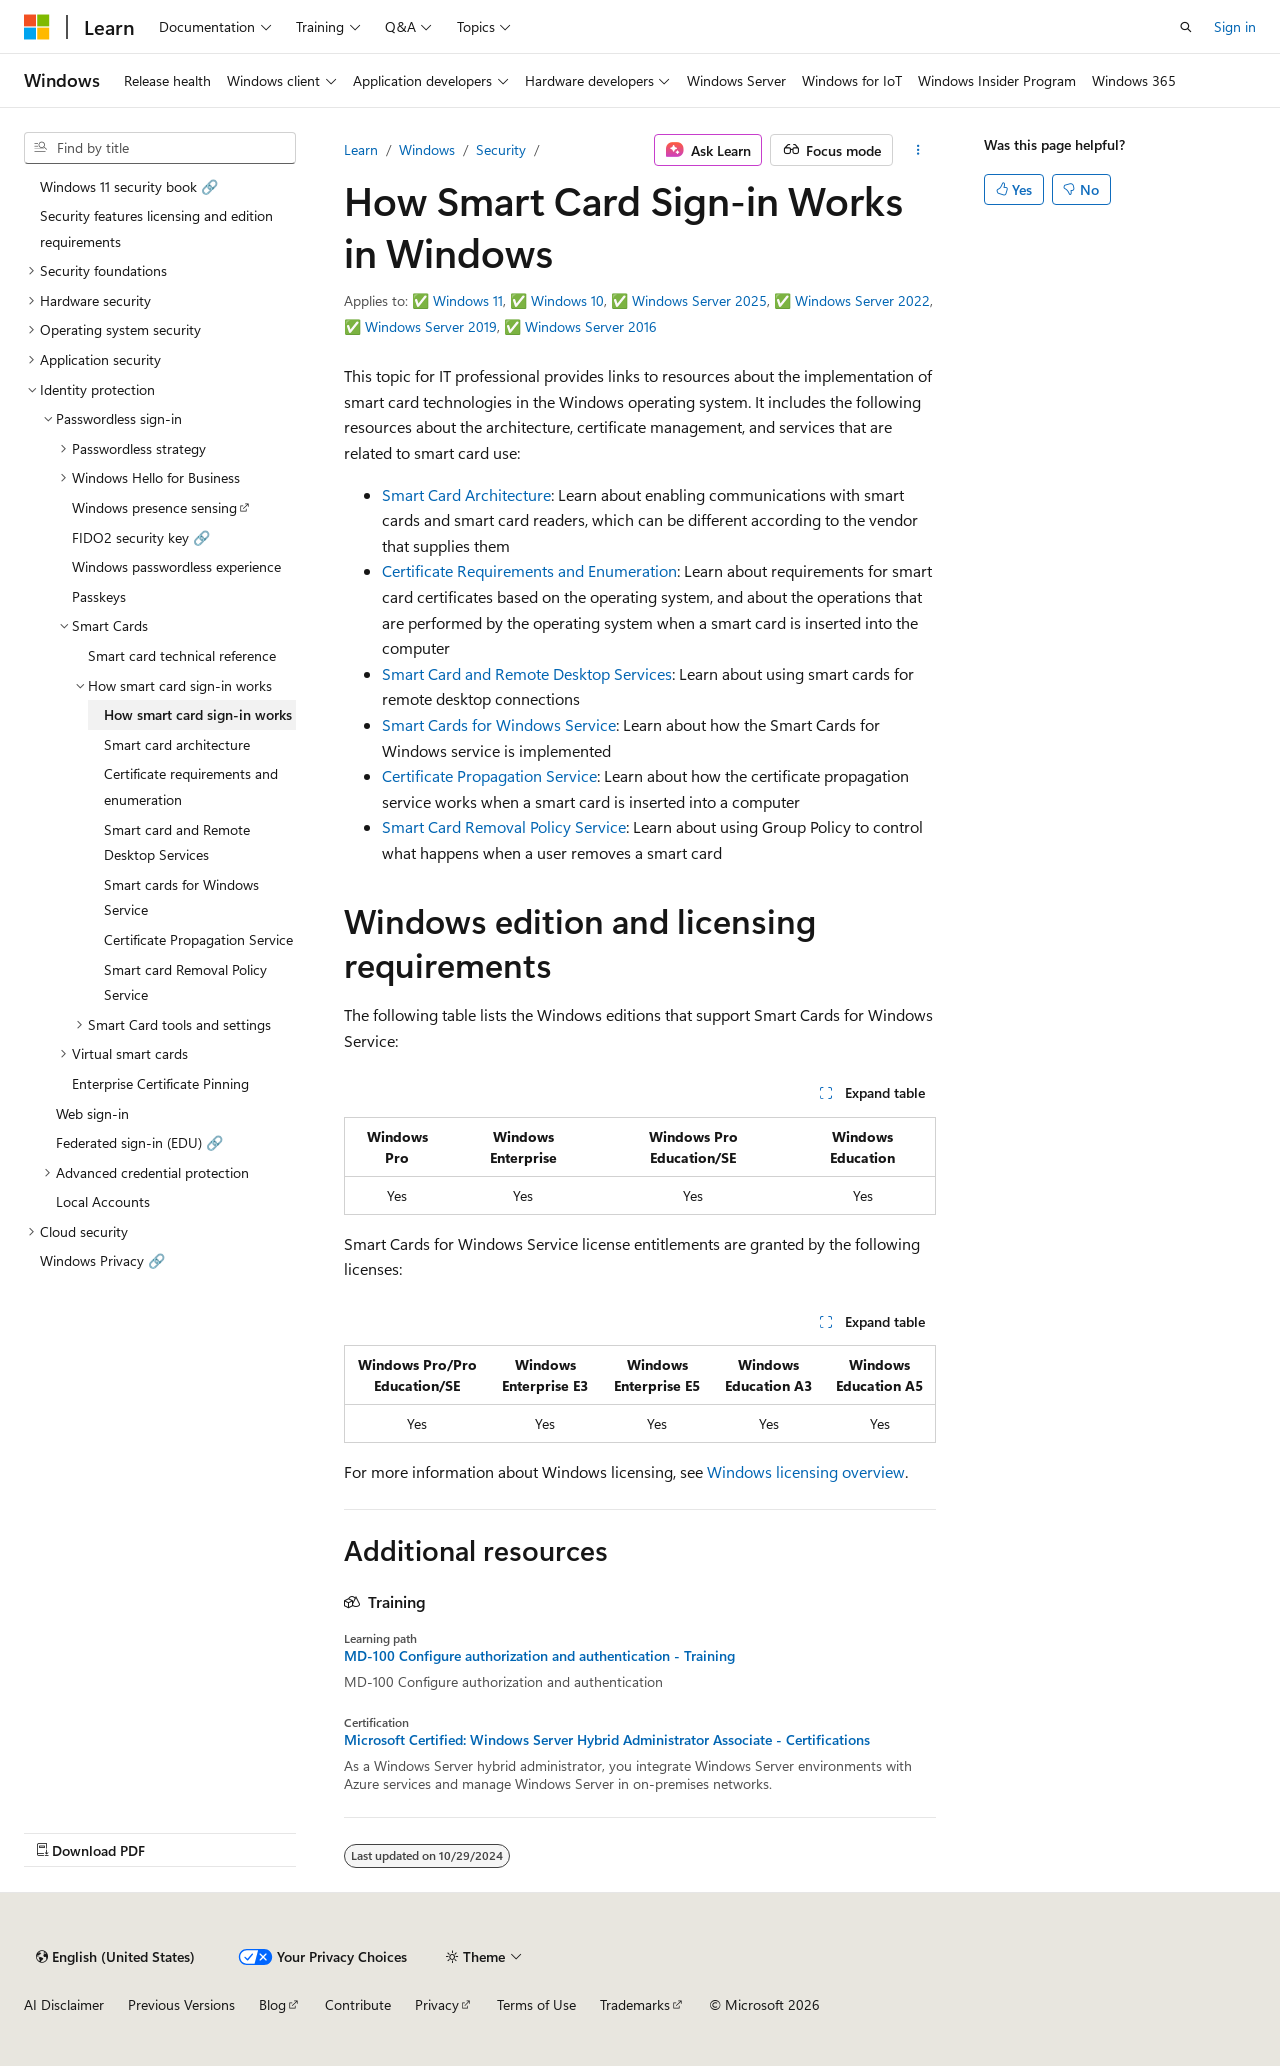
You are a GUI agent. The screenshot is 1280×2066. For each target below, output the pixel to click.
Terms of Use (536, 2004)
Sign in (1235, 26)
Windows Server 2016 (591, 326)
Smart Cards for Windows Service (499, 724)
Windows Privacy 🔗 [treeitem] (102, 1260)
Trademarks (635, 2004)
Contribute (358, 2004)
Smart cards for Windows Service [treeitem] (181, 897)
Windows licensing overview (806, 1471)
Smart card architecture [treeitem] (177, 744)
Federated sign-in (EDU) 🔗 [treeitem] (139, 1142)
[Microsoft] (37, 27)
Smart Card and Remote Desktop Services (527, 673)
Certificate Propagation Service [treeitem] (198, 939)
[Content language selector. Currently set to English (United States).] (115, 1957)
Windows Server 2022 (862, 300)
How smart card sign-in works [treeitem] (198, 714)
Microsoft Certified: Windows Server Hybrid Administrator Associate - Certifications (607, 1740)
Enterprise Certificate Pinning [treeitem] (160, 1083)
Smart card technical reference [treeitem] (182, 655)
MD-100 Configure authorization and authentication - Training (539, 1656)
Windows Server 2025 (699, 300)
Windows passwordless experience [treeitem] (176, 566)
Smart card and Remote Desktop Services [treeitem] (177, 842)
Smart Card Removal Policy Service (504, 826)
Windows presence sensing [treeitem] (154, 507)
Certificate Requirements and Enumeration (529, 570)
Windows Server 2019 (431, 326)
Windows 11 (468, 300)
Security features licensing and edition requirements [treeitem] (156, 228)
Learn (361, 149)
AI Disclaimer (64, 2004)
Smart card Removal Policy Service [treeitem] (185, 982)
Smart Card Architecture (466, 494)
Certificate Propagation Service (489, 775)
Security (501, 149)
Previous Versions (181, 2004)
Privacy (437, 2004)
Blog (272, 2004)
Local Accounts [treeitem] (103, 1201)
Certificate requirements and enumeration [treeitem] (191, 786)
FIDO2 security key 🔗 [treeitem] (141, 537)
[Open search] (1186, 27)
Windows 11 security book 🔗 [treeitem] (129, 186)
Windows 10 (567, 300)
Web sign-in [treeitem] (92, 1113)
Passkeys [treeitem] (99, 596)
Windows (427, 149)
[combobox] (160, 148)
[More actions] (918, 150)
